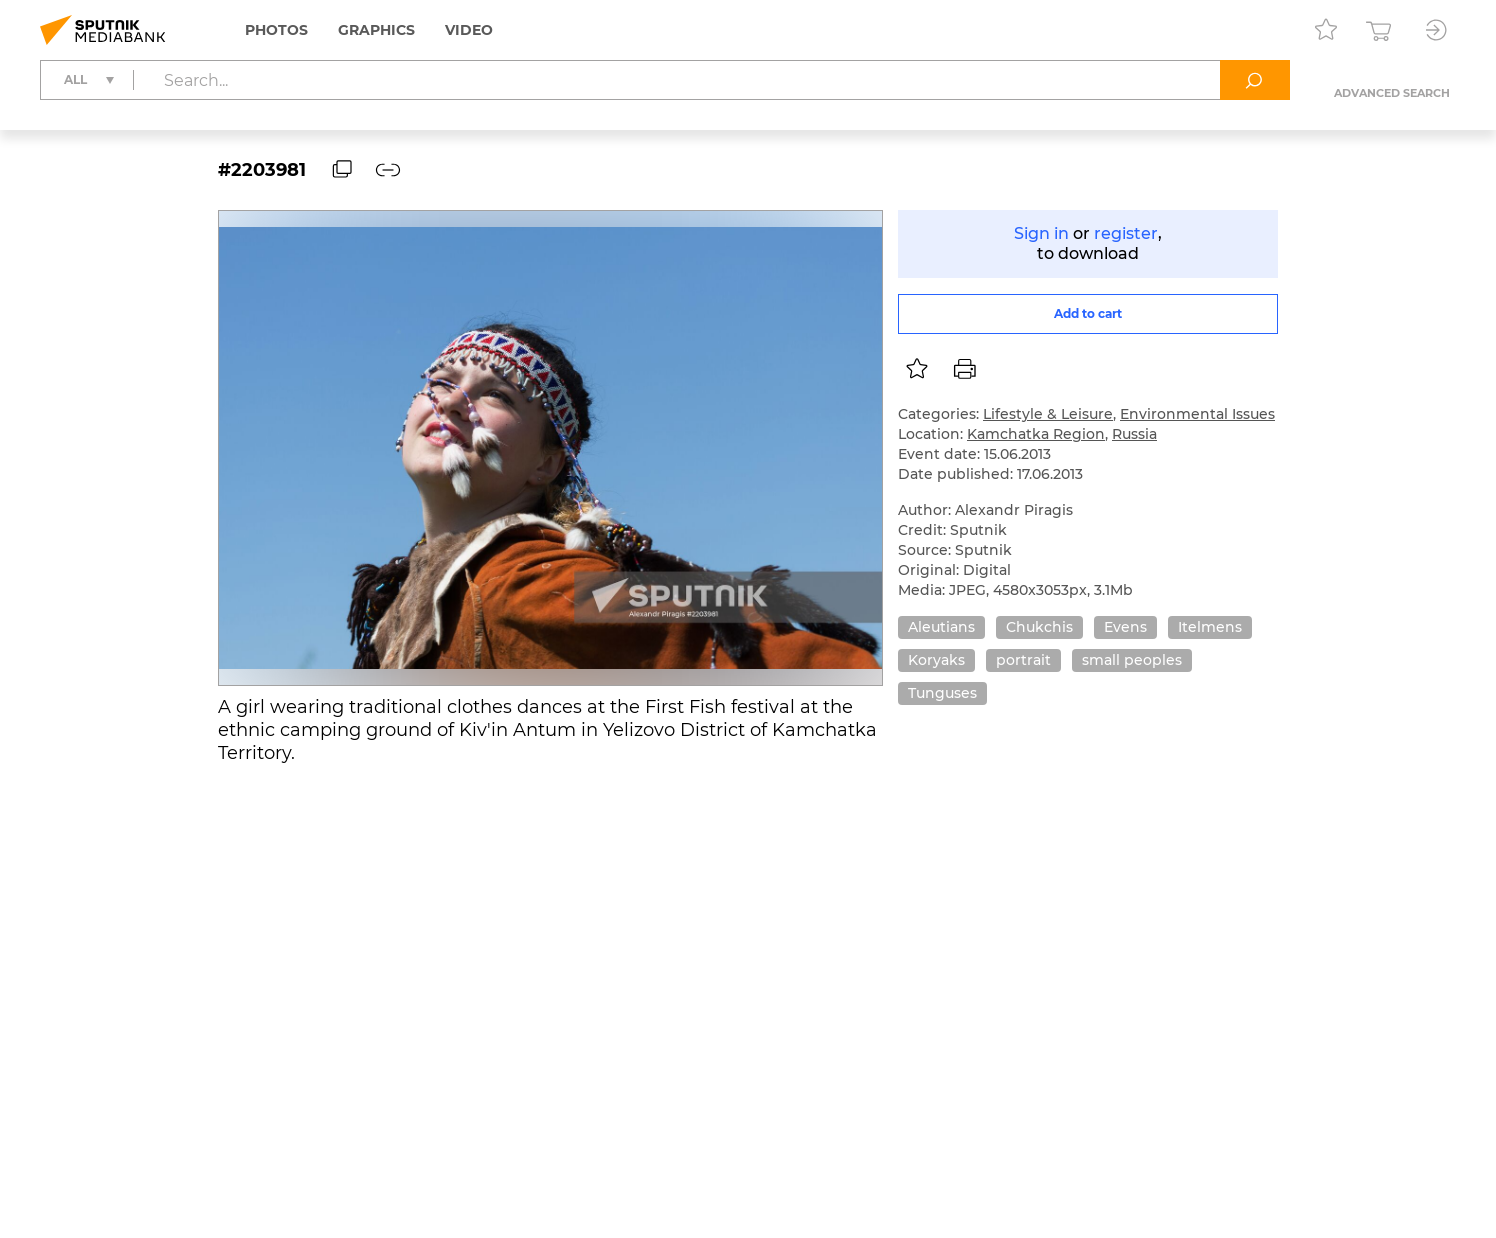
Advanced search (1392, 93)
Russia (1134, 434)
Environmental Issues (1197, 414)
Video (469, 30)
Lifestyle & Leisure (1048, 414)
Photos (276, 30)
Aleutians (941, 627)
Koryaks (936, 660)
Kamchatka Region (1036, 434)
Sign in (1041, 233)
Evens (1125, 627)
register (1126, 233)
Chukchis (1039, 627)
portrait (1023, 660)
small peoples (1132, 660)
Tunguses (942, 693)
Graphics (376, 30)
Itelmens (1210, 627)
